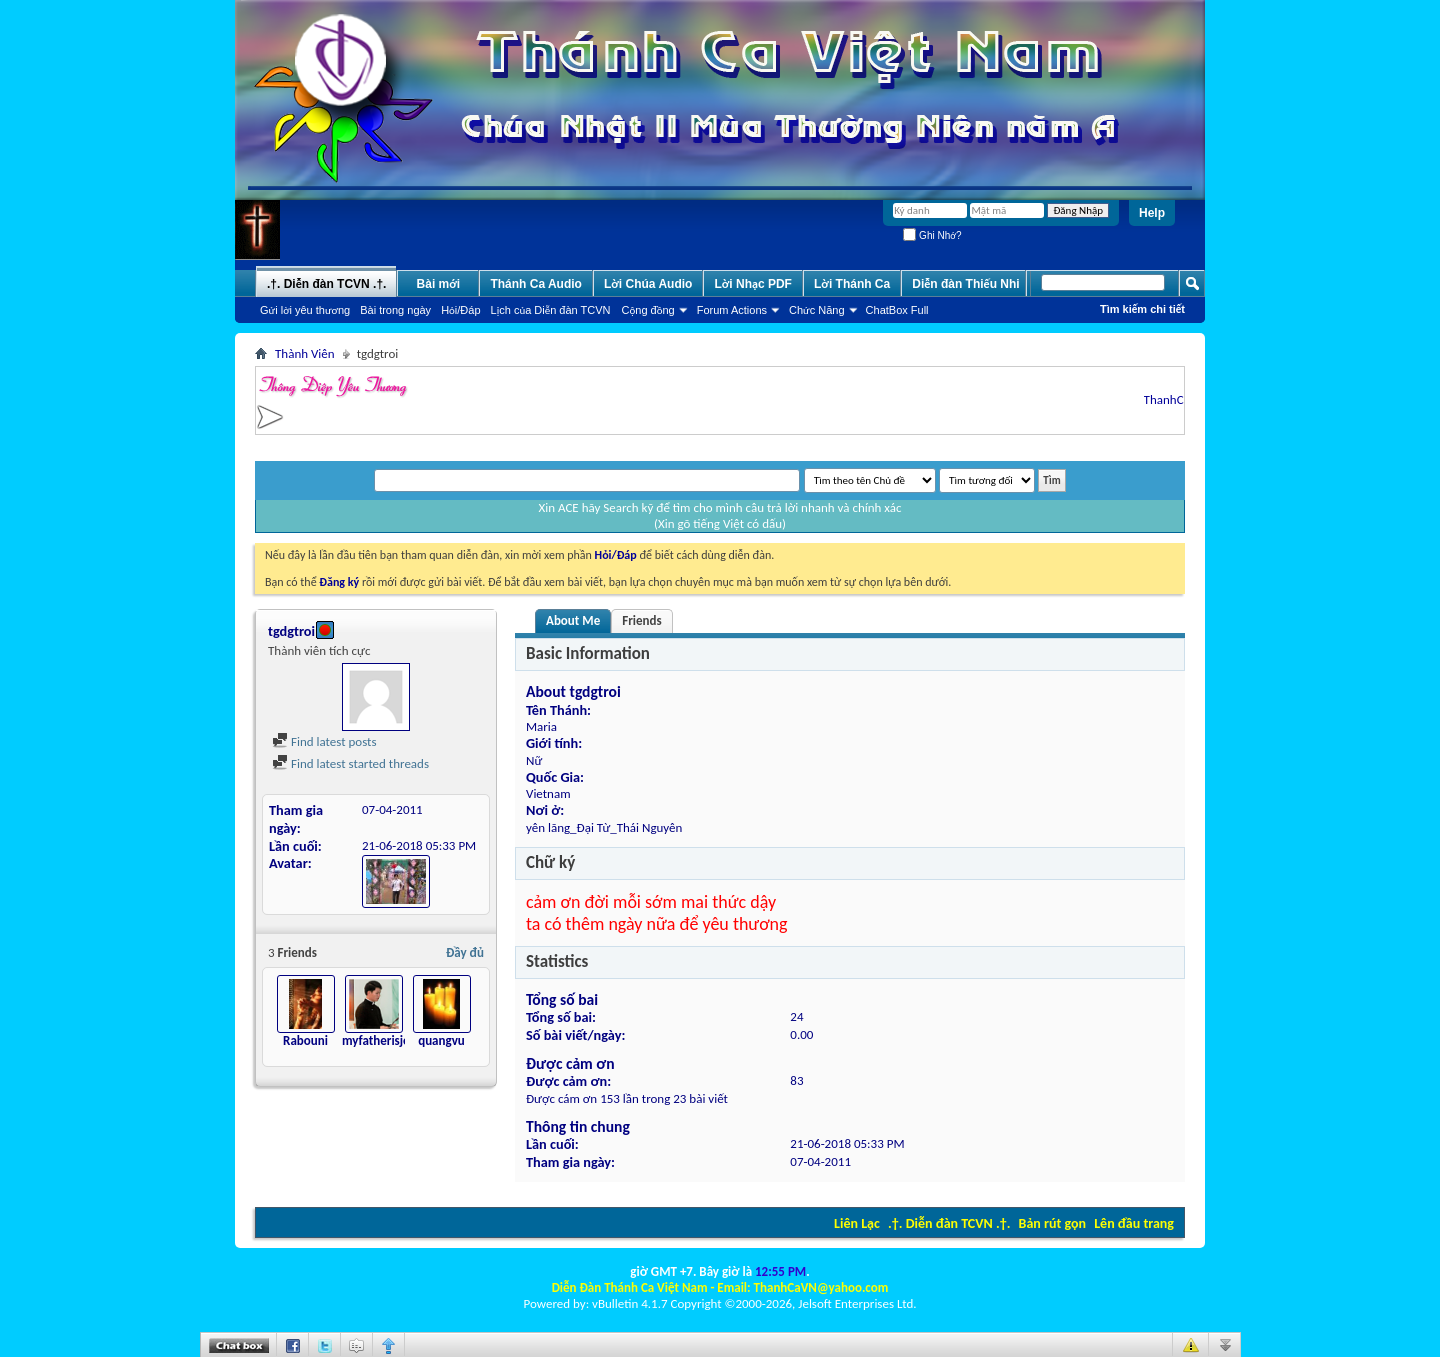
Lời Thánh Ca (852, 284)
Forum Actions (732, 310)
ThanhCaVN (1180, 399)
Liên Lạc (857, 1223)
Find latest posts (324, 741)
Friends (641, 620)
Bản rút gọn (1052, 1223)
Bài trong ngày (395, 310)
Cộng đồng (648, 310)
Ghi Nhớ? (932, 235)
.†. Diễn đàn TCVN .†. (949, 1223)
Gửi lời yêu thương (305, 310)
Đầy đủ (465, 952)
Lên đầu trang (1134, 1223)
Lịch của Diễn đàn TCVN (551, 310)
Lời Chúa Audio (648, 284)
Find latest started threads (350, 763)
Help (1152, 213)
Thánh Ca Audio (536, 284)
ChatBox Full (897, 310)
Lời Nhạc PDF (753, 284)
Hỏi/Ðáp (460, 310)
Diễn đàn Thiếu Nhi (965, 284)
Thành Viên (305, 353)
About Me (573, 620)
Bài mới (439, 284)
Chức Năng (817, 310)
